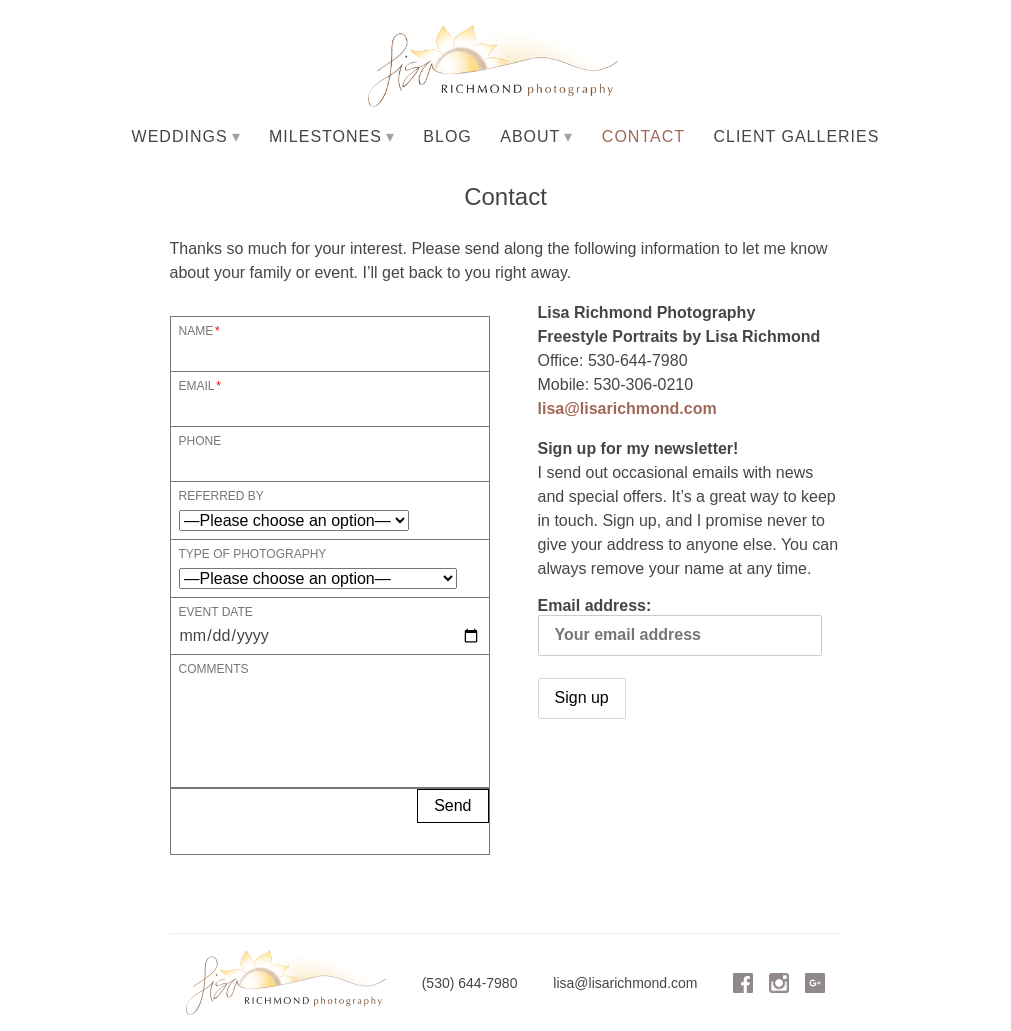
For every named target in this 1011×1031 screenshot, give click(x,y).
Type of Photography (253, 553)
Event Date (216, 611)
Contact (643, 136)
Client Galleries (796, 136)
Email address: (680, 626)
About (530, 136)
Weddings (180, 136)
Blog (447, 136)
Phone (200, 440)
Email (197, 385)
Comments (214, 668)
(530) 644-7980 (470, 983)
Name (196, 330)
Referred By (221, 495)
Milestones (325, 136)
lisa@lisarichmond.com (627, 408)
